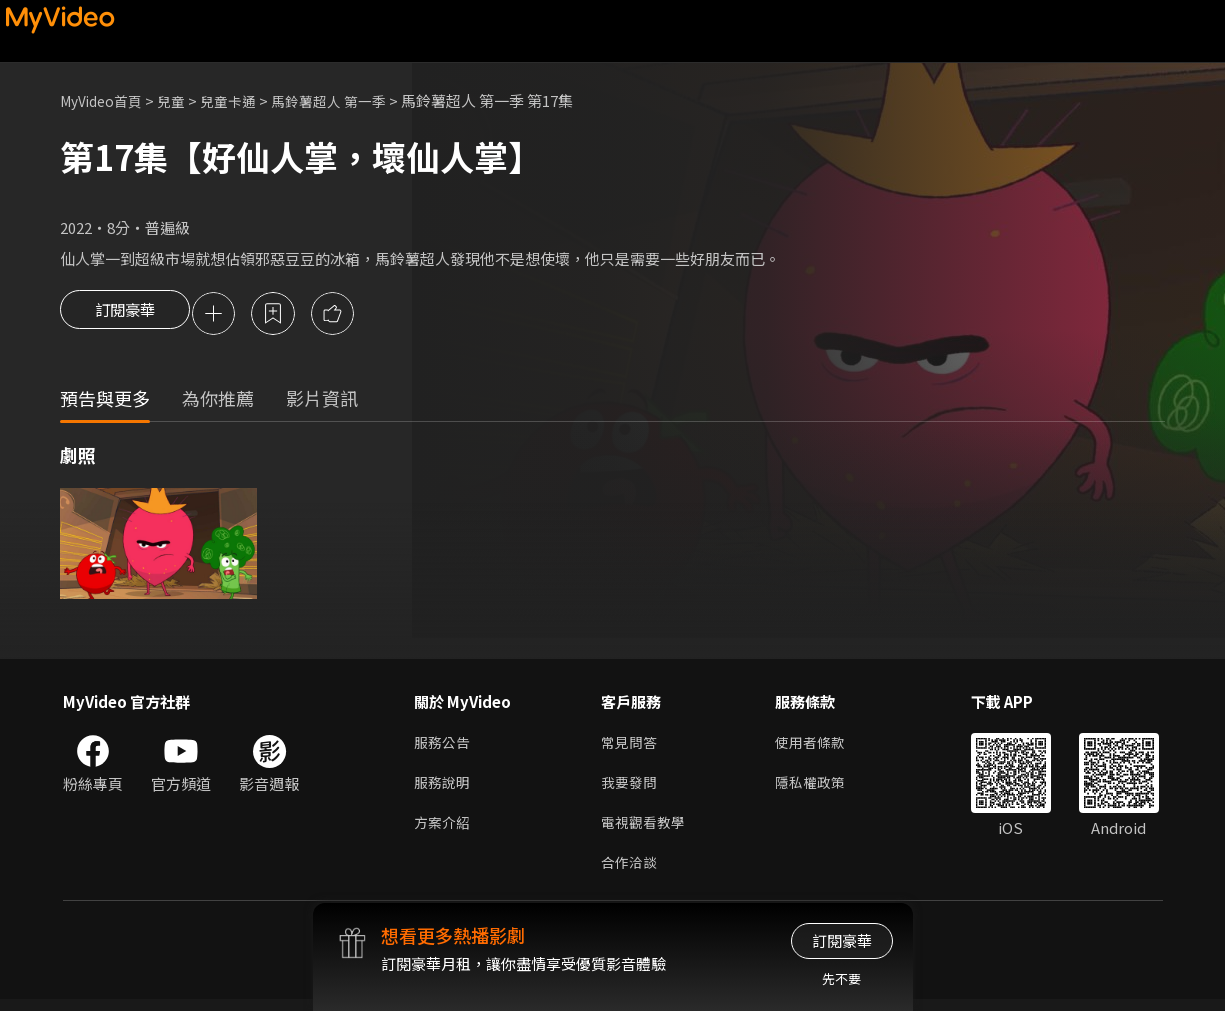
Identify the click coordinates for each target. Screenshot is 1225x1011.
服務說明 (444, 788)
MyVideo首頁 (105, 100)
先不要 (841, 978)
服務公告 (444, 746)
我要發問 (631, 788)
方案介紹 (444, 830)
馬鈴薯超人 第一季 (347, 100)
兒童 (181, 100)
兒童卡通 (241, 100)
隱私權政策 (818, 788)
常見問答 (631, 746)
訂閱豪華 (125, 315)
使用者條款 (818, 746)
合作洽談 (631, 872)
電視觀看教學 (646, 830)
